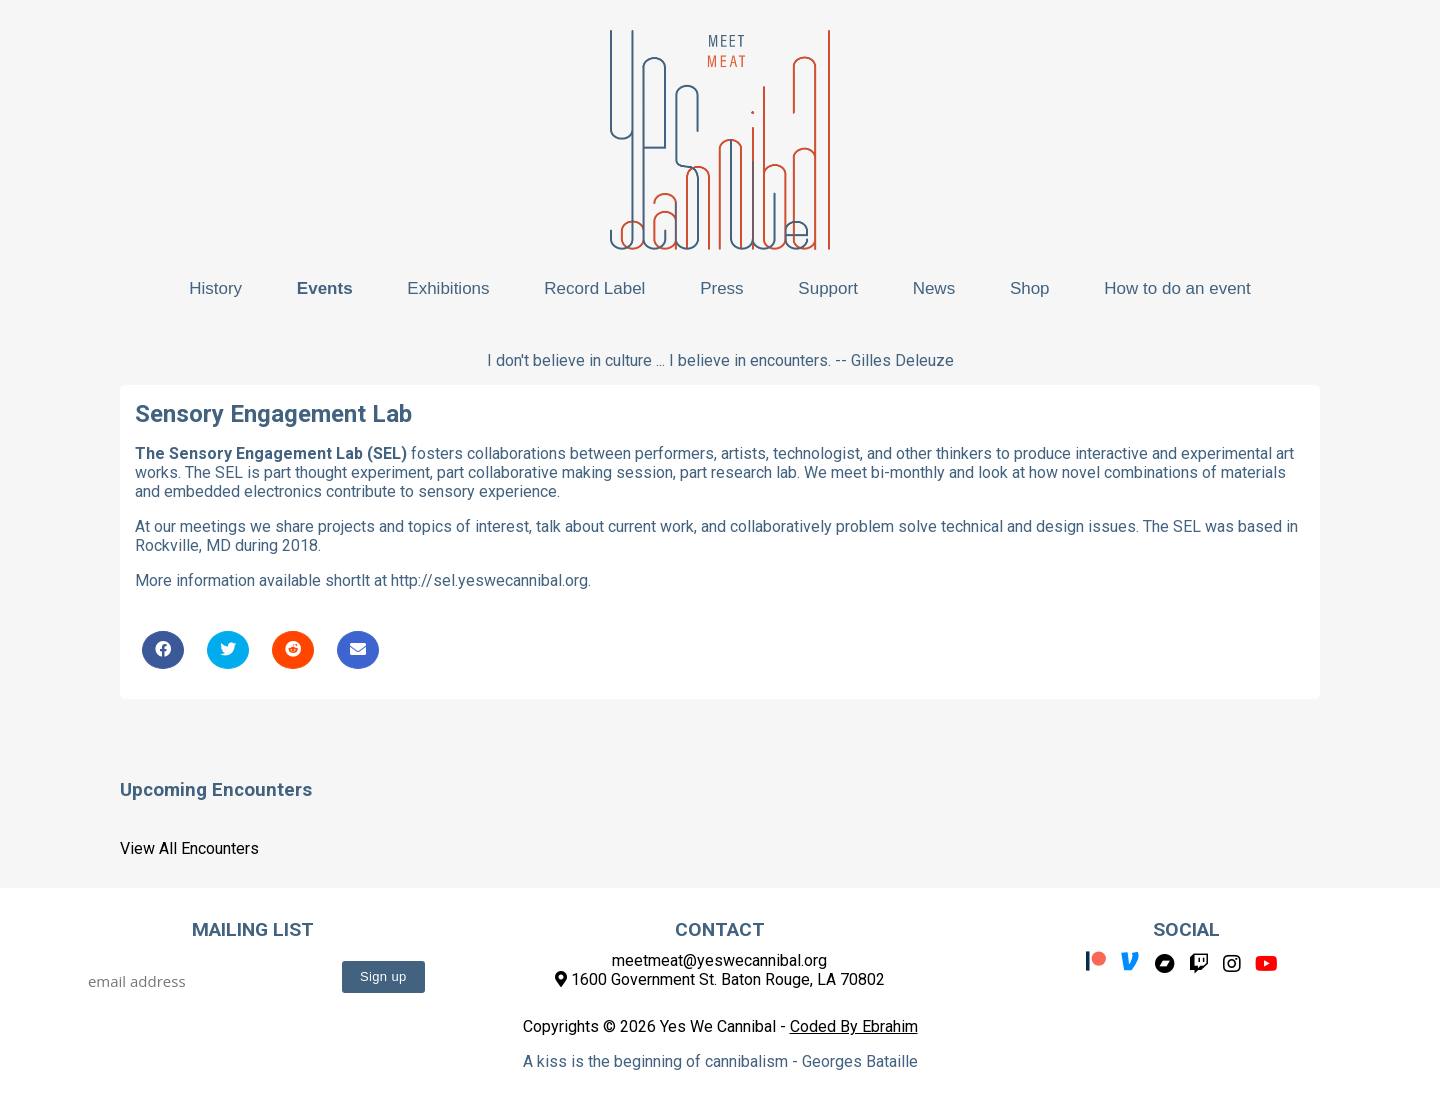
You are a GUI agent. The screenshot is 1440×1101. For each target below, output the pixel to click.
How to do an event (1177, 288)
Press (721, 288)
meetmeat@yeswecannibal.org (719, 960)
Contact (720, 929)
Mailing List (253, 929)
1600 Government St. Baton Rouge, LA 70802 (720, 979)
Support (828, 288)
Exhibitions (448, 288)
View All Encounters (189, 848)
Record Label (594, 288)
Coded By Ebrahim (854, 1026)
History (215, 288)
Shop (1030, 288)
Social (1186, 929)
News (934, 288)
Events (325, 288)
